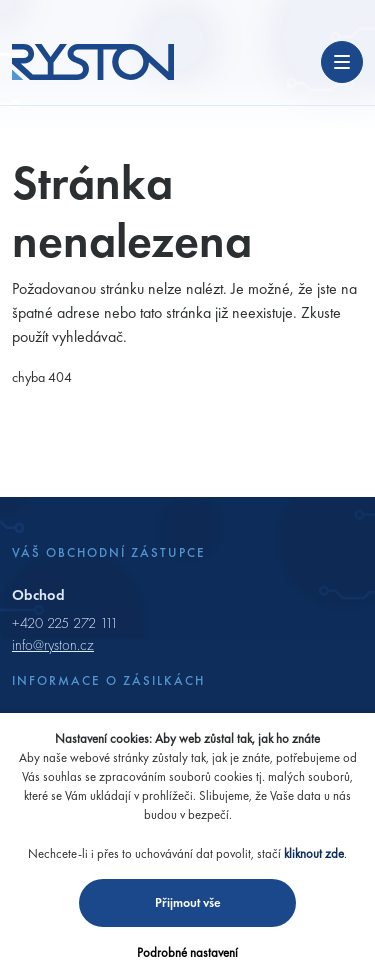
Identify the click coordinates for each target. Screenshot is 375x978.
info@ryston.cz (53, 645)
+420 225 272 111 (65, 623)
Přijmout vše (188, 902)
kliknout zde (314, 853)
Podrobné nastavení (187, 952)
